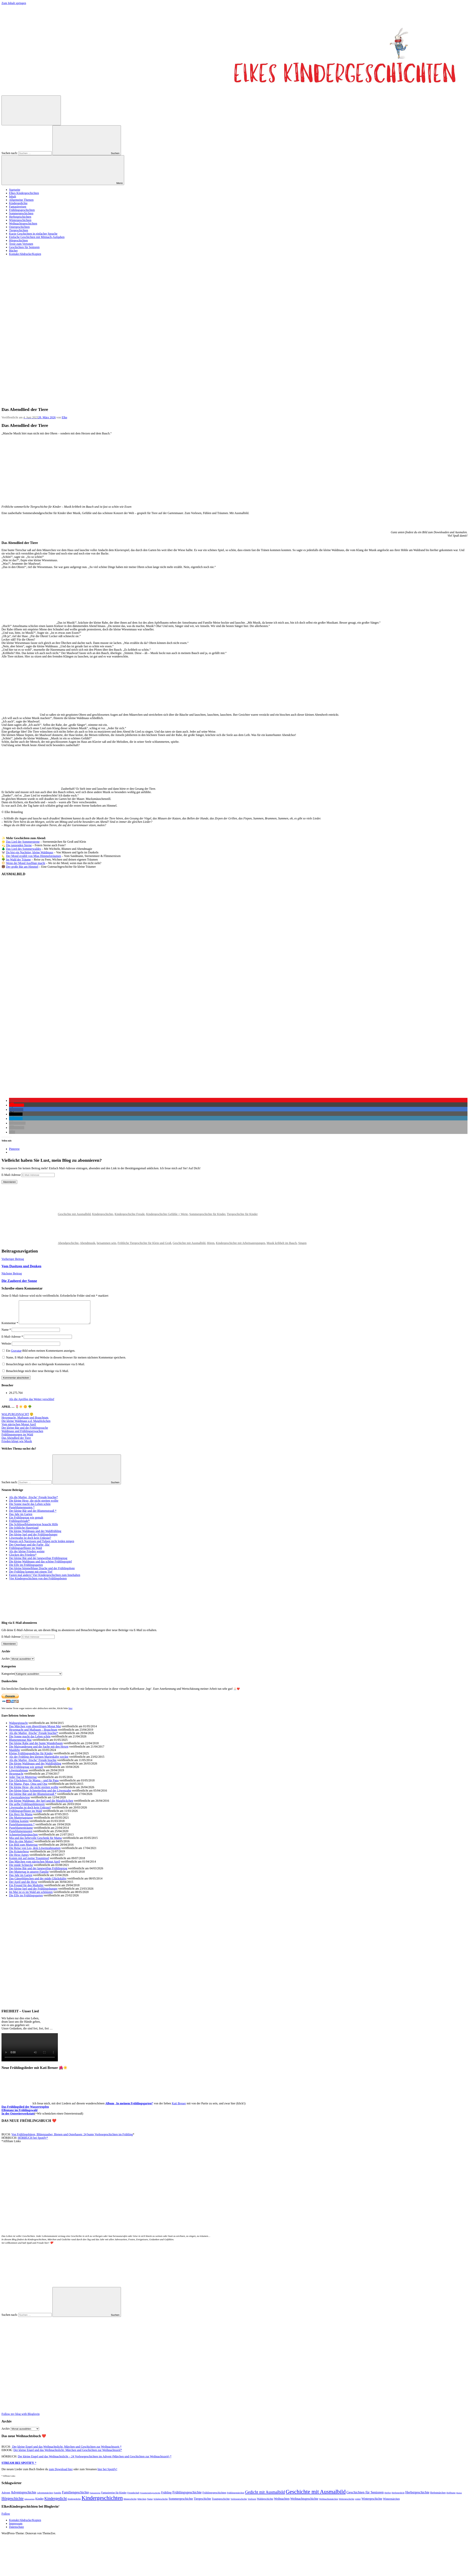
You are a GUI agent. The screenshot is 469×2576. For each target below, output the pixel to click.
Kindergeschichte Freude (130, 1214)
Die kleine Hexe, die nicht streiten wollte (33, 1505)
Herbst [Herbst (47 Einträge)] (387, 2497)
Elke (64, 417)
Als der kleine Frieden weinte (27, 1555)
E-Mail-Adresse (11, 1174)
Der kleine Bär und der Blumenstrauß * (32, 1515)
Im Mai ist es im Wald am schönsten (31, 1896)
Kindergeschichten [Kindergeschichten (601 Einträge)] (102, 2502)
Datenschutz (16, 2531)
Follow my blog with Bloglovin (21, 2418)
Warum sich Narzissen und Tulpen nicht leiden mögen (41, 1545)
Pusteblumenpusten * (22, 1511)
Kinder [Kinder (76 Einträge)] (39, 2503)
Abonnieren (9, 1182)
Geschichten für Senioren (24, 247)
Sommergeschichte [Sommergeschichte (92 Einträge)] (181, 2503)
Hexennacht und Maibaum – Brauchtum (33, 1734)
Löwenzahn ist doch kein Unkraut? (30, 1542)
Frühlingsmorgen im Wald (17, 1439)
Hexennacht (16, 1778)
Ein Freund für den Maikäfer (26, 1889)
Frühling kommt (19, 1825)
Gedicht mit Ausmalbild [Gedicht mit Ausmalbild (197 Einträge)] (265, 2496)
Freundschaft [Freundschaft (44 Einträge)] (133, 2497)
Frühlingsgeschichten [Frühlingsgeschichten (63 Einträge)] (214, 2497)
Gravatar (16, 1355)
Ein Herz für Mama (20, 1818)
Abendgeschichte (68, 1243)
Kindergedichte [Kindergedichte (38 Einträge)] (74, 2503)
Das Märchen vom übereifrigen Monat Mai (35, 1730)
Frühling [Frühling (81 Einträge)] (166, 2497)
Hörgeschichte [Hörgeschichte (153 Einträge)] (13, 2503)
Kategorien (8, 1678)
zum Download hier (61, 2473)
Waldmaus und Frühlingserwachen (22, 1435)
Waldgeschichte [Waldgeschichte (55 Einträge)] (265, 2503)
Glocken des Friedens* (23, 1559)
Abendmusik (87, 1243)
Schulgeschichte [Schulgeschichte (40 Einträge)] (160, 2503)
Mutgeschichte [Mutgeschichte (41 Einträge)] (130, 2503)
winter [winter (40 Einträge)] (358, 2503)
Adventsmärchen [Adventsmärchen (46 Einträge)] (45, 2497)
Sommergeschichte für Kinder (207, 1214)
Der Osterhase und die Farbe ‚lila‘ (29, 1549)
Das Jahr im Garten (20, 1518)
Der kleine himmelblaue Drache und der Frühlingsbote (42, 1572)
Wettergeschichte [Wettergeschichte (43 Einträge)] (346, 2503)
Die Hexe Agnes (19, 1859)
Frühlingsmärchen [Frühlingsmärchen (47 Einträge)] (235, 2497)
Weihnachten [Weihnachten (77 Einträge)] (282, 2503)
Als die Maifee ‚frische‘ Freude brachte (33, 1764)
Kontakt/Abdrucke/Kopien (25, 254)
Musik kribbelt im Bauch (282, 1243)
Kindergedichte (18, 203)
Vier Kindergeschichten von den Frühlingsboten (38, 1582)
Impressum (15, 2528)
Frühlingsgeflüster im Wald (25, 1552)
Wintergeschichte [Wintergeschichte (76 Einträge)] (372, 2503)
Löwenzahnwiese (19, 1801)
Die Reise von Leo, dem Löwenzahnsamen (35, 1852)
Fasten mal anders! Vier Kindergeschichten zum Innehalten (44, 1579)
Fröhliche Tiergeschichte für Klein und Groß (144, 1243)
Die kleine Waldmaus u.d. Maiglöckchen (26, 1425)
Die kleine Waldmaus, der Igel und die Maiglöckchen (41, 1805)
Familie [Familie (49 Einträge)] (57, 2497)
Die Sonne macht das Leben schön (30, 1508)
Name (6, 1334)
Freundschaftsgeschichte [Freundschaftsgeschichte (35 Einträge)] (150, 2497)
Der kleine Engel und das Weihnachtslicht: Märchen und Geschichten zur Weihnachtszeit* (68, 2454)
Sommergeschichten (21, 213)
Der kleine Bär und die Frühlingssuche (25, 1432)
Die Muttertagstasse (21, 1822)
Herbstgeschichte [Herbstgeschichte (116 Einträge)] (417, 2497)
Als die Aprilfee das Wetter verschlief (31, 1403)
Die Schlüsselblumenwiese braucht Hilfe (33, 1528)
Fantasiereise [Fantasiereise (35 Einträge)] (95, 2497)
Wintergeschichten (20, 220)
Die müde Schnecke (21, 1869)
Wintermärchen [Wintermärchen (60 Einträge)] (391, 2503)
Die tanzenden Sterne (19, 845)
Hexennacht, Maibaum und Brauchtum (25, 1422)
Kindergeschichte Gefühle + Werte (167, 1214)
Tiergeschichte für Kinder (242, 1214)
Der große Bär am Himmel (22, 866)
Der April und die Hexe (23, 1886)
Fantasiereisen (17, 206)
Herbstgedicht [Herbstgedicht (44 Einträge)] (398, 2497)
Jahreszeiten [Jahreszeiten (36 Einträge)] (29, 2503)
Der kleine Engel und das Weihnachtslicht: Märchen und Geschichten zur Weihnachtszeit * (66, 2451)
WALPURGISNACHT (15, 1418)
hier (71, 1712)
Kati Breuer (179, 2107)
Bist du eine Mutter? (21, 1845)
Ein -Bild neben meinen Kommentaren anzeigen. (40, 1355)
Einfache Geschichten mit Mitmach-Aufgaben (36, 237)
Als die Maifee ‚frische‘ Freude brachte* (33, 1501)
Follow (6, 2518)
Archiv (6, 1663)
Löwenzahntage (18, 1774)
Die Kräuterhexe (19, 1856)
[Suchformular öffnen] (31, 110)
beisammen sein (106, 1243)
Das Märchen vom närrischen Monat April (34, 1866)
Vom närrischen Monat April (19, 1428)
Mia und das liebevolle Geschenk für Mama (35, 1842)
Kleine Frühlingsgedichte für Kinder (31, 1757)
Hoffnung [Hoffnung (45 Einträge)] (450, 2497)
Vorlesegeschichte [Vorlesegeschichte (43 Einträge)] (238, 2503)
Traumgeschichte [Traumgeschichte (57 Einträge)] (221, 2503)
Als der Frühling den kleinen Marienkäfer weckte (38, 1761)
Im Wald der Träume (18, 859)
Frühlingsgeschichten (22, 210)
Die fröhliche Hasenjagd (23, 1532)
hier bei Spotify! (107, 2473)
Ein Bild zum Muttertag (23, 1849)
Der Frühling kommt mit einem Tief (30, 1576)
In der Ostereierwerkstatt (18, 2118)
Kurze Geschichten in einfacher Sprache (33, 233)
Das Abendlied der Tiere (16, 1442)
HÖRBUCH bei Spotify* (33, 2142)
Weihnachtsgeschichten (23, 223)
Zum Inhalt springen (14, 3)
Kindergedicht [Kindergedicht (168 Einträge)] (55, 2503)
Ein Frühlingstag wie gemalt (26, 1522)
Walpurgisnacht (18, 1727)
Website (6, 1348)
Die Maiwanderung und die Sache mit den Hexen (38, 1751)
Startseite (14, 189)
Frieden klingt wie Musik (17, 1445)
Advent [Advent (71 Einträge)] (6, 2497)
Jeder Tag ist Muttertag (23, 1781)
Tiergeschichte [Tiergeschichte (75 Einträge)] (202, 2503)
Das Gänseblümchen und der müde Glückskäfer (37, 1883)
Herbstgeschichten (20, 216)
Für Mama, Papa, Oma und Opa (28, 1788)
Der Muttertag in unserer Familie (29, 1876)
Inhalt (12, 196)
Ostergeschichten (19, 226)
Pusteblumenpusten (20, 1835)
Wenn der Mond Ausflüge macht (25, 863)
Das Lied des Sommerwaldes (23, 848)
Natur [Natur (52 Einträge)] (150, 2503)
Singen (302, 1243)
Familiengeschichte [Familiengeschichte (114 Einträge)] (75, 2497)
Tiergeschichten (18, 230)
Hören (210, 1243)
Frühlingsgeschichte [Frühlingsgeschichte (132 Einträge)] (187, 2497)
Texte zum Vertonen (21, 243)
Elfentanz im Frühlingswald (19, 2114)
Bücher (13, 250)
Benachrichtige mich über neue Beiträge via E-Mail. (37, 1375)
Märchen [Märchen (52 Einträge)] (141, 2503)
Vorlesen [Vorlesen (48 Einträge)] (252, 2503)
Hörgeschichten (18, 240)
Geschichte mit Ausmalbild (74, 1214)
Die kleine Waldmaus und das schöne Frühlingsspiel (40, 1566)
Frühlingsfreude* (19, 1525)
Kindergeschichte (102, 1214)
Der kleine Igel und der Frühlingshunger (33, 1539)
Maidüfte (14, 1754)
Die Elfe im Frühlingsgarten (26, 1569)
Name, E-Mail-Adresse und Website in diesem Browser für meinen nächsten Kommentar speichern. (66, 1362)
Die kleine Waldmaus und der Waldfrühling (35, 1535)
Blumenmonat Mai (20, 1744)
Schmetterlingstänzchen (23, 1839)
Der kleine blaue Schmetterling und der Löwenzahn (40, 1795)
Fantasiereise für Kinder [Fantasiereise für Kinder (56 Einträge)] (114, 2497)
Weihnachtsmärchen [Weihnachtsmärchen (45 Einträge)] (328, 2503)
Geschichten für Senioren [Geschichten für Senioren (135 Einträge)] (365, 2497)
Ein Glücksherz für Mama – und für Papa (34, 1784)
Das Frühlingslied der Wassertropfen (25, 2111)
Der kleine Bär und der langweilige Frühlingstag (38, 1562)
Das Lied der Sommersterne (23, 841)
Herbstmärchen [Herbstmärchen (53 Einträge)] (438, 2497)
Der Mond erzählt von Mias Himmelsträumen (33, 856)
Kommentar (10, 1327)
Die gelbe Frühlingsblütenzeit (27, 1808)
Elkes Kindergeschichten (24, 193)
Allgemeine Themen (21, 199)
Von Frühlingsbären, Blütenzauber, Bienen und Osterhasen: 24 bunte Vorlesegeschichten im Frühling (72, 2138)
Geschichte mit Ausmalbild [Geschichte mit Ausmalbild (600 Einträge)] (316, 2496)
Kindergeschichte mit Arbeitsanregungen (240, 1243)
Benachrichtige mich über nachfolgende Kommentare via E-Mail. (45, 1368)
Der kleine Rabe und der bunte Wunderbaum (36, 1747)
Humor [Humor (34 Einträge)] (459, 2497)
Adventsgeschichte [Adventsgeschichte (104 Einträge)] (23, 2497)
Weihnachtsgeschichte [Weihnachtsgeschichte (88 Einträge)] (304, 2503)
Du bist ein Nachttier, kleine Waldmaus (29, 852)
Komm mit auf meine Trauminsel (29, 1862)
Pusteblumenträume (21, 1832)
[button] (19, 1100)
